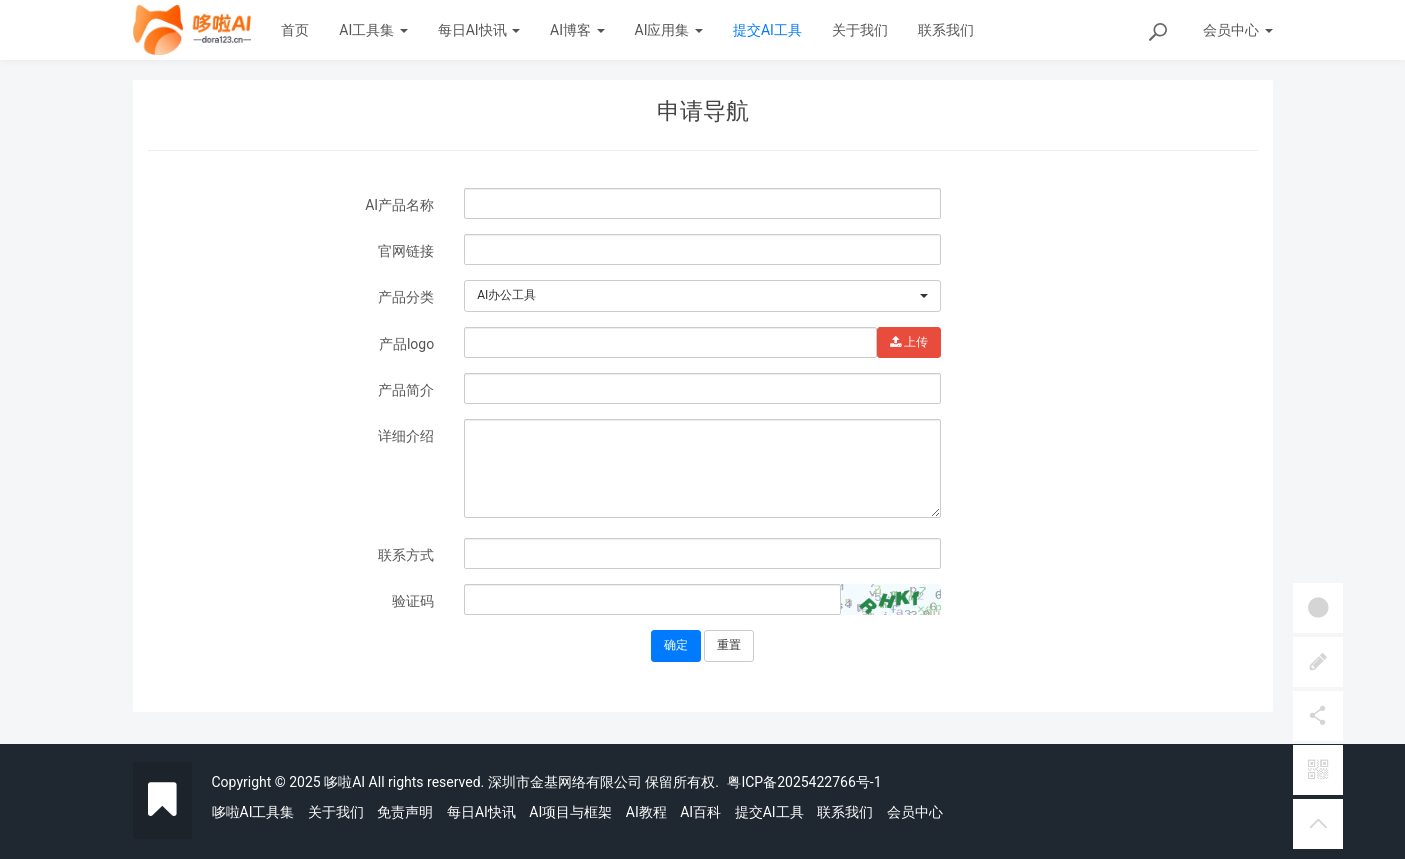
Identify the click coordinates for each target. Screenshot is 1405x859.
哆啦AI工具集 (253, 812)
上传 (909, 342)
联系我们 (946, 30)
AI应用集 (669, 30)
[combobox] (702, 295)
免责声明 (405, 812)
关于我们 (860, 30)
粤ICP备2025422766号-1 (804, 782)
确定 (676, 645)
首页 (295, 30)
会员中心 (915, 812)
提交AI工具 (767, 30)
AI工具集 (373, 30)
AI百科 (700, 812)
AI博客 (577, 30)
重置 (729, 645)
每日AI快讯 (479, 30)
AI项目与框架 (570, 812)
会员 (1237, 30)
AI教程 (646, 812)
